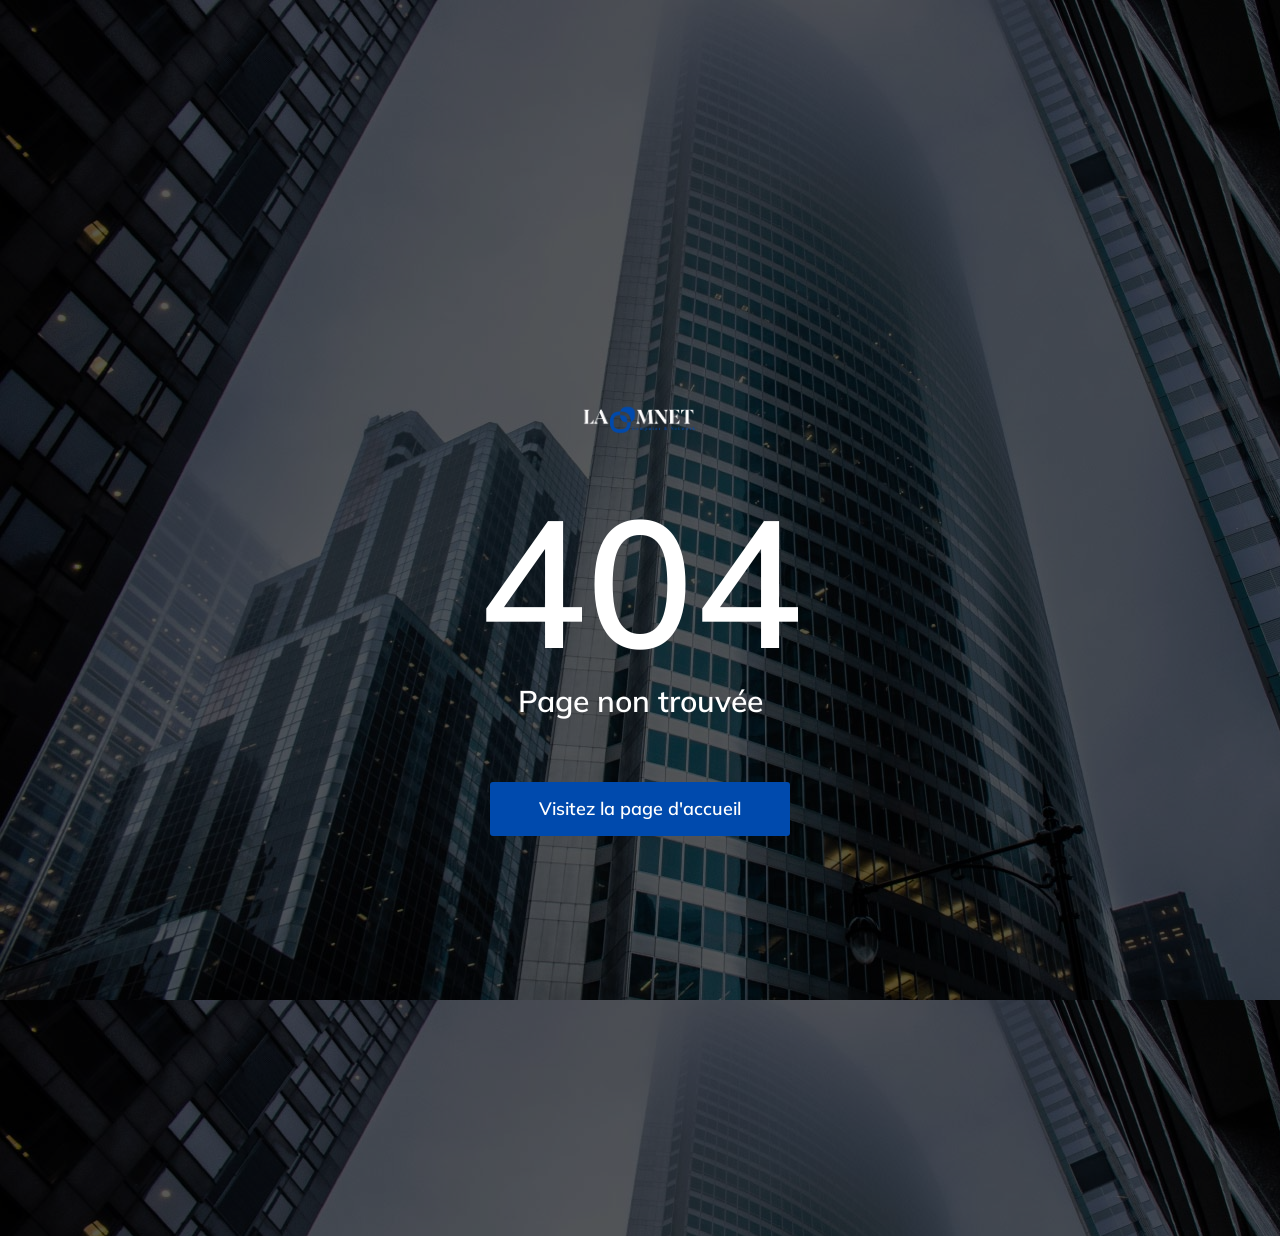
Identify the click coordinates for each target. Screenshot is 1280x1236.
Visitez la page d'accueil (640, 808)
